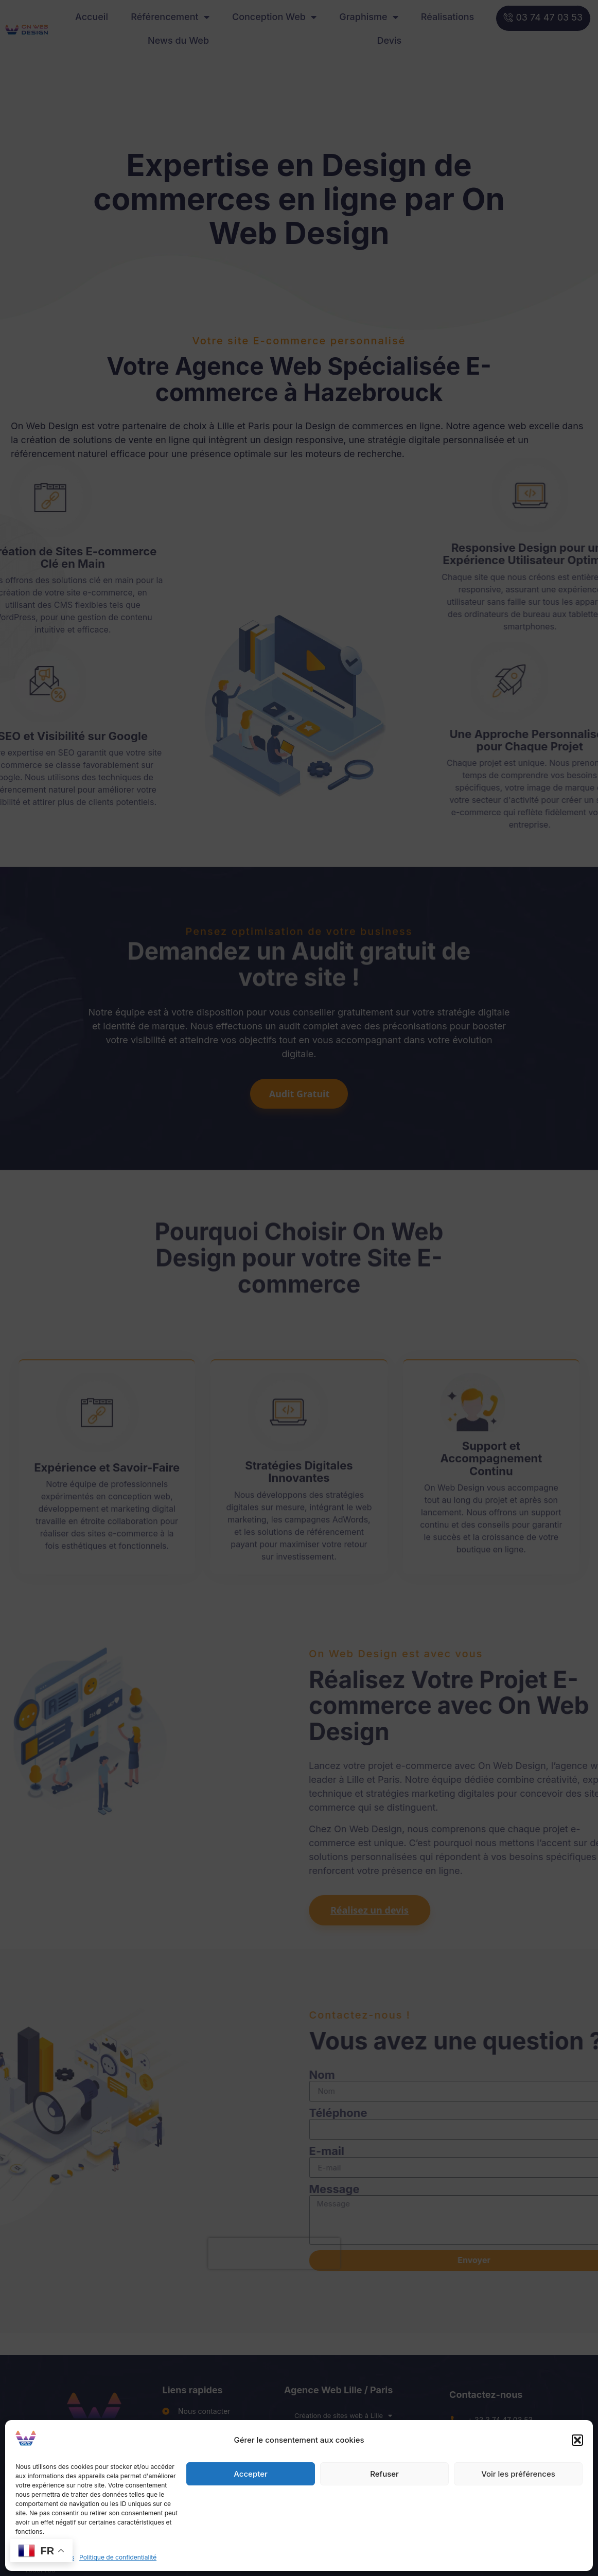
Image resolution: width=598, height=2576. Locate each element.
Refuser (384, 2474)
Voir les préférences (518, 2474)
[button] (577, 2440)
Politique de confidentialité (117, 2557)
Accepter (251, 2474)
